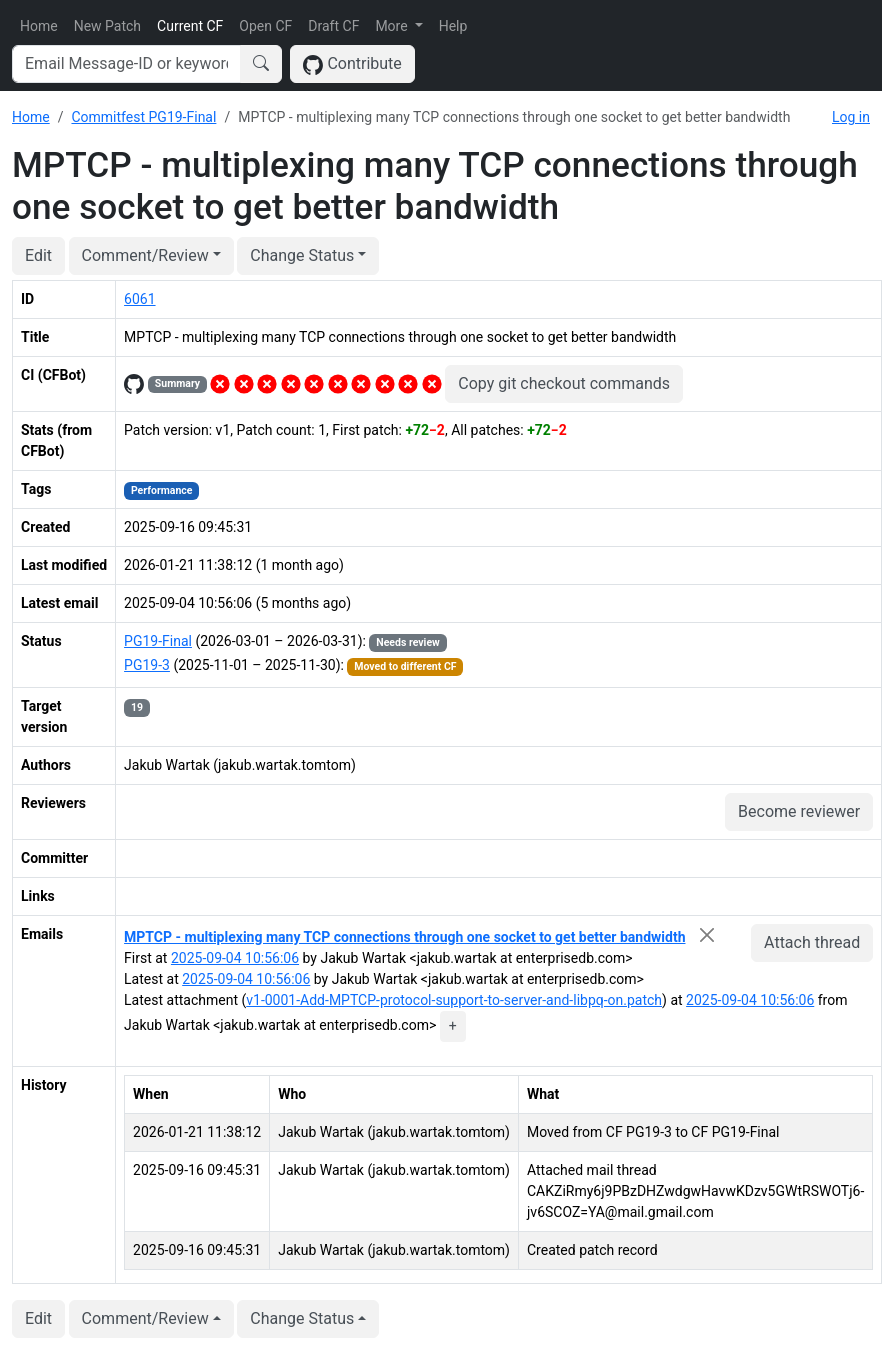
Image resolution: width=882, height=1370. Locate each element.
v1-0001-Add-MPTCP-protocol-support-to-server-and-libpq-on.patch (454, 1000)
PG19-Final (158, 641)
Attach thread (812, 942)
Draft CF (333, 26)
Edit (38, 255)
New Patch (107, 26)
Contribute (352, 64)
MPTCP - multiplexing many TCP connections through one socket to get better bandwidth (404, 937)
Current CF (190, 26)
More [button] (393, 26)
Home (39, 26)
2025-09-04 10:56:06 (235, 958)
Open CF (265, 26)
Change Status (302, 255)
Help (453, 26)
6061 (139, 299)
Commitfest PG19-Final (143, 117)
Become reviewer (799, 811)
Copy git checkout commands (564, 383)
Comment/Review (145, 255)
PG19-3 (147, 665)
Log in (851, 117)
